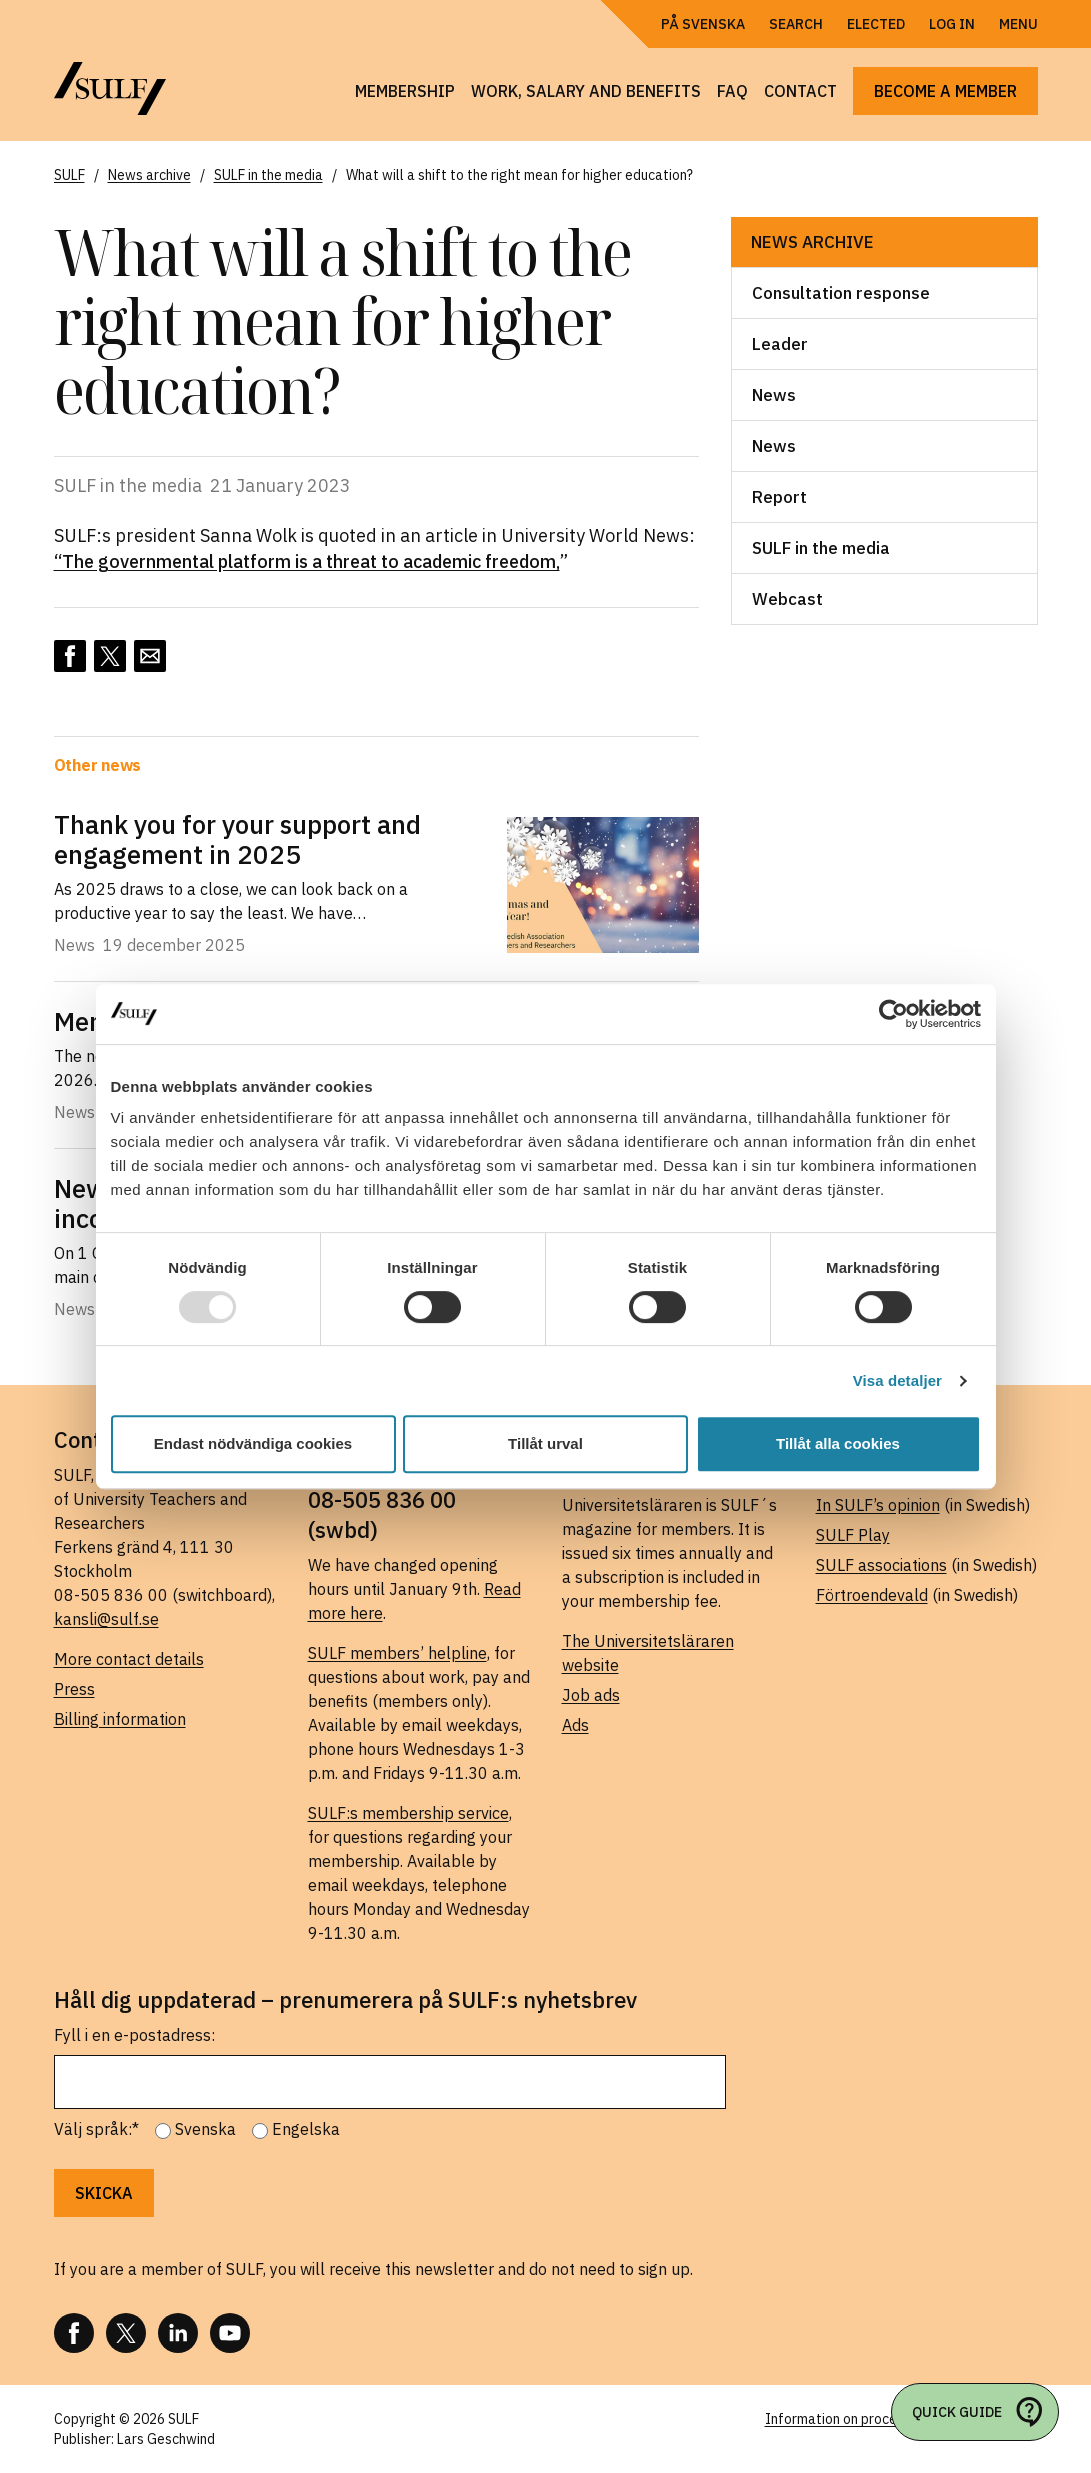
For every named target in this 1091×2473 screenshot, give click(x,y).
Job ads (591, 1695)
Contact (800, 91)
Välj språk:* (96, 2129)
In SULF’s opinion (878, 1505)
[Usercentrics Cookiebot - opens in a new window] (893, 1014)
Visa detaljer (897, 1380)
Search (796, 24)
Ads (575, 1725)
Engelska (306, 2129)
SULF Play (853, 1535)
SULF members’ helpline (397, 1653)
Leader (780, 344)
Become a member (945, 91)
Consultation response (841, 293)
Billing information (120, 1719)
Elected (876, 24)
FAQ (732, 91)
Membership (405, 91)
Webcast (787, 599)
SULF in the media (821, 548)
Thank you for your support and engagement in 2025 (237, 839)
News (774, 395)
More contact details (129, 1659)
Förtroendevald (872, 1595)
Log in (952, 24)
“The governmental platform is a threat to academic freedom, (307, 561)
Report (779, 497)
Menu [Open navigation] (1018, 24)
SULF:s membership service (408, 1813)
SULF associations (881, 1565)
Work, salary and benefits (586, 91)
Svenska (205, 2129)
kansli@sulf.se (106, 1619)
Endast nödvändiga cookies (253, 1443)
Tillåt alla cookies (838, 1443)
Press (74, 1689)
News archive (812, 242)
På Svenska (703, 24)
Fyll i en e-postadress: (134, 2035)
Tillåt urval (545, 1443)
